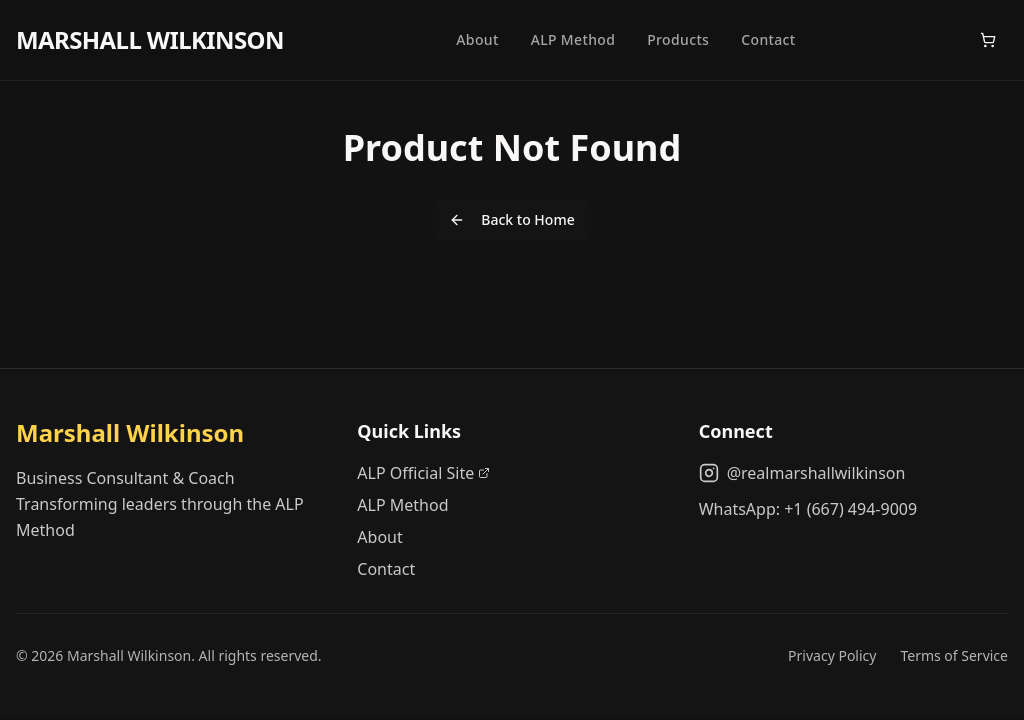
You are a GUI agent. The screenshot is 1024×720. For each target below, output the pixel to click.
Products (678, 39)
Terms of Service (954, 655)
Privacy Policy (832, 655)
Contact (768, 39)
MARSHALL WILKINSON (150, 40)
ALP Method (573, 39)
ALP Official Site (423, 473)
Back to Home (511, 219)
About (477, 39)
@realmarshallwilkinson (802, 473)
